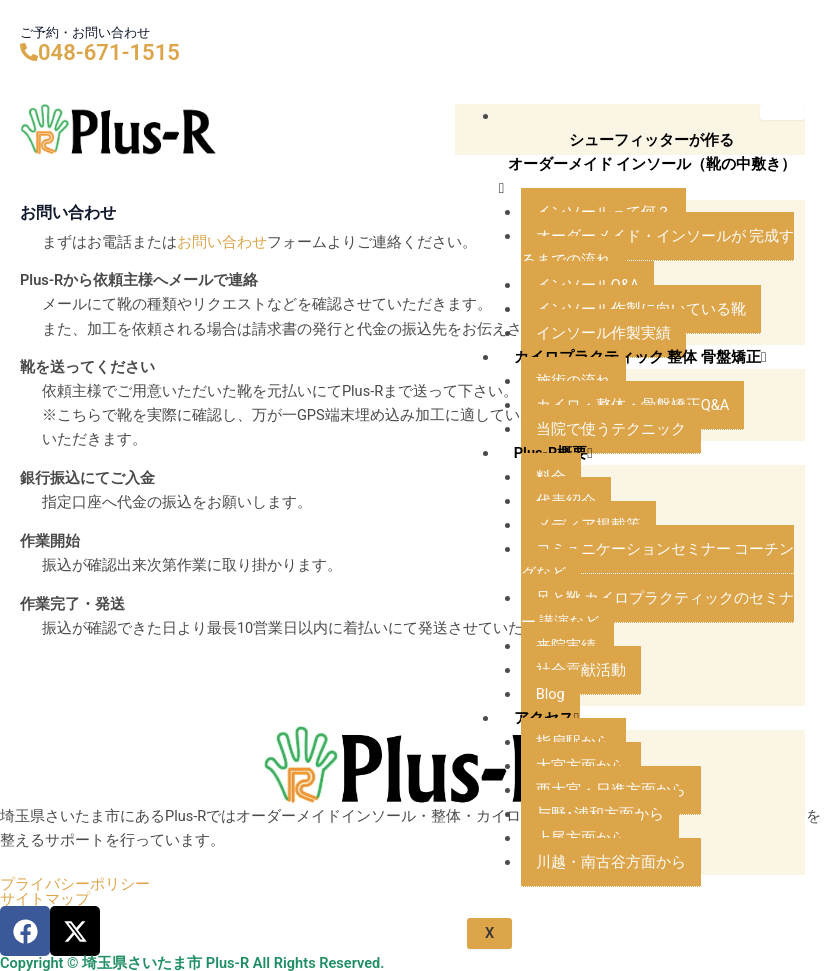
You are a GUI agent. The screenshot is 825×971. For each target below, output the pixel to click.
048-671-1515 (109, 52)
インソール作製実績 (603, 333)
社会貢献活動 (581, 670)
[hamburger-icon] (782, 112)
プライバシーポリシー (75, 884)
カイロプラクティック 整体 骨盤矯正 (640, 357)
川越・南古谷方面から (611, 862)
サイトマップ (45, 899)
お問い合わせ (222, 242)
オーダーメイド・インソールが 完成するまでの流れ (658, 248)
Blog (550, 694)
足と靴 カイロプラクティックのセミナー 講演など (658, 610)
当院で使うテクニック (611, 429)
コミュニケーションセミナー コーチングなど (658, 561)
